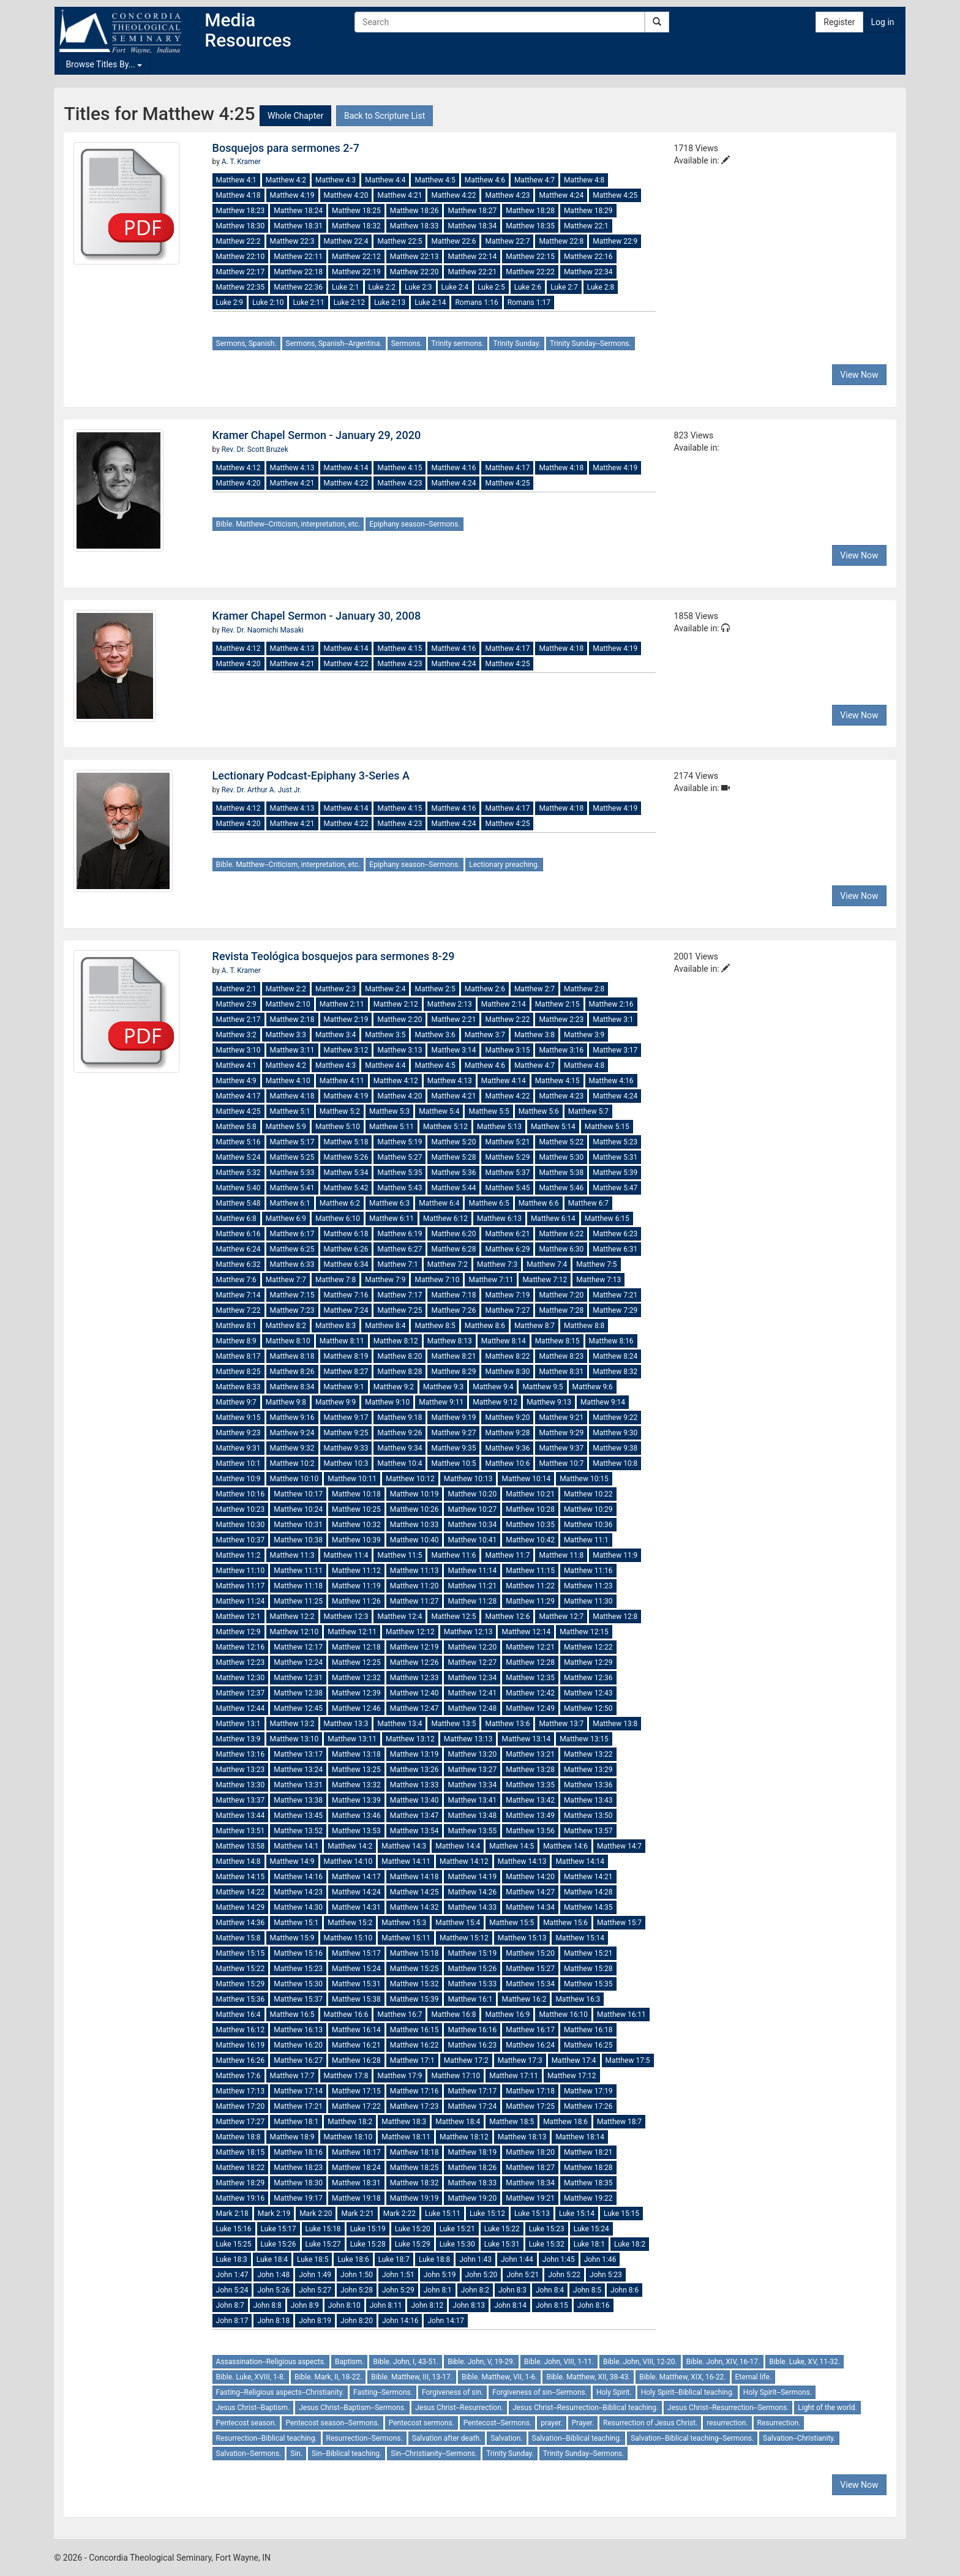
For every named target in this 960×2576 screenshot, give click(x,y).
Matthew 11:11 (298, 1570)
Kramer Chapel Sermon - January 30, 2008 (316, 615)
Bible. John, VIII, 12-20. (640, 2361)
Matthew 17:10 (455, 2075)
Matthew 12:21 (530, 1647)
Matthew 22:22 (530, 272)
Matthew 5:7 (588, 1111)
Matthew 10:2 (292, 1463)
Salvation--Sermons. (249, 2453)
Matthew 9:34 (399, 1448)
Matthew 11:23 (588, 1586)
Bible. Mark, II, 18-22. (328, 2377)
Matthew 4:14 (346, 468)
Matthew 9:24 (292, 1433)
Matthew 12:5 (453, 1616)
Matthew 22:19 (356, 272)
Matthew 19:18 (356, 2198)
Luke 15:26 (278, 2244)
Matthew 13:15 (584, 1739)
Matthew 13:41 (472, 1800)
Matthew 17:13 (240, 2091)
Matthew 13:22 (588, 1754)
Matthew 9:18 (399, 1417)
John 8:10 (344, 2305)
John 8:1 (438, 2290)
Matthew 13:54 (414, 1831)
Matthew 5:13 (499, 1126)
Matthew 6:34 (346, 1264)
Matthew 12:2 (292, 1616)
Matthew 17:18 (530, 2091)
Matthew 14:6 (565, 1846)
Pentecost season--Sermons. (332, 2423)
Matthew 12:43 (588, 1693)
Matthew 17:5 (628, 2060)
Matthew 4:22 (453, 195)
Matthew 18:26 (414, 210)
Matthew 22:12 (356, 256)
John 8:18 (273, 2320)
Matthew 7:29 (615, 1310)
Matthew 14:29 (240, 1907)
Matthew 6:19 (399, 1234)
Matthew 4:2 (286, 180)
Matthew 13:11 (352, 1739)
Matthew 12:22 (588, 1647)
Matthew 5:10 (337, 1126)
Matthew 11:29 (530, 1601)
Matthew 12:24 (298, 1662)
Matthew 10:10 (294, 1478)
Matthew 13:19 (414, 1754)
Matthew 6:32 (238, 1264)
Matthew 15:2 (350, 1922)
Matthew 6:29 (507, 1249)
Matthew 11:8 (561, 1555)
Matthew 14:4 (457, 1846)
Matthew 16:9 (507, 2014)
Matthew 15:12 (464, 1938)
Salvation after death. (447, 2438)
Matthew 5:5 (488, 1111)
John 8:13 (468, 2305)
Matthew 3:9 (584, 1035)
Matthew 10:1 (238, 1463)
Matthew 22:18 (298, 272)
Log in (882, 22)
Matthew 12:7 (561, 1616)
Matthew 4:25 (615, 195)
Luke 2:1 (345, 287)
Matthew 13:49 (530, 1815)
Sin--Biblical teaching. (346, 2453)
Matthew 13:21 (530, 1754)
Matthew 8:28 (399, 1371)
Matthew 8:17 (238, 1356)
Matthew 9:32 (292, 1448)
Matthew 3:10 (238, 1050)
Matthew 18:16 (298, 2152)
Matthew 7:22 (238, 1310)
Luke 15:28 (368, 2244)
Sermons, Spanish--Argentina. (334, 343)
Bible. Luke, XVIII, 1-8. (250, 2377)
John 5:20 (481, 2274)
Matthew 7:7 (286, 1279)
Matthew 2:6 (485, 989)
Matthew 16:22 (414, 2045)
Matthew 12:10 (294, 1632)
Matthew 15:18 (414, 1953)
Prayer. (583, 2423)
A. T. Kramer (241, 161)
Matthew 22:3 (292, 241)
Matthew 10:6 (507, 1463)
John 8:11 (386, 2305)
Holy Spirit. (614, 2392)
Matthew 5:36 (453, 1172)
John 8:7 (230, 2305)
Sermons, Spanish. (246, 343)
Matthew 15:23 (298, 1968)
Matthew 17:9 (399, 2075)
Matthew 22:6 (453, 241)
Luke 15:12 (487, 2213)
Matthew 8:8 (584, 1325)
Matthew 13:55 (472, 1831)
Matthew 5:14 (553, 1126)
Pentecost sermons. (421, 2423)
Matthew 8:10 (288, 1341)
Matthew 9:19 (453, 1417)
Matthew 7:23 (292, 1310)
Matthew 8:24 (615, 1356)
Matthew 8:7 (534, 1325)
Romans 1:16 (476, 302)
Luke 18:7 (394, 2259)
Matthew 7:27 (507, 1310)
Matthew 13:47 (414, 1815)
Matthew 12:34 (472, 1677)
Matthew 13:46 (356, 1815)
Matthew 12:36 (588, 1677)
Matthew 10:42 (530, 1540)
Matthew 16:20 (298, 2045)
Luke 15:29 (412, 2244)
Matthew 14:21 (588, 1876)
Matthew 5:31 (615, 1157)
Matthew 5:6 (539, 1111)
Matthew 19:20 (472, 2198)
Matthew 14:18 (414, 1876)
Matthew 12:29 (588, 1662)
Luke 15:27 (323, 2244)
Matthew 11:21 (472, 1586)
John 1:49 (315, 2274)
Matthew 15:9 (292, 1938)
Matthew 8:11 (342, 1341)
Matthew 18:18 (414, 2152)
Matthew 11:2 (238, 1555)
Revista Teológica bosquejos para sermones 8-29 (333, 956)
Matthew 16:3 (577, 1999)
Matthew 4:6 (485, 180)
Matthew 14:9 (292, 1861)
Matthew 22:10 (240, 256)
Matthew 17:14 (298, 2091)
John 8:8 (267, 2305)
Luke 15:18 (323, 2229)
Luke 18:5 (312, 2259)
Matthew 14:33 (472, 1907)
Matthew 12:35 (530, 1677)
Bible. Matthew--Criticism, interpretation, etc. (288, 524)
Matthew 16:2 (523, 1999)
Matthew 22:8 (561, 241)
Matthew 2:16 (611, 1004)
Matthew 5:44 (453, 1188)
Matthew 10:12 (410, 1478)
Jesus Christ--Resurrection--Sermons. (728, 2407)
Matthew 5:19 (399, 1142)
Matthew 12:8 (615, 1616)
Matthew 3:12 (346, 1050)
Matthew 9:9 (335, 1402)
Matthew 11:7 (507, 1555)
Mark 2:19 (274, 2213)
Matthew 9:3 (443, 1387)
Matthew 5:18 (346, 1142)
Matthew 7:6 (236, 1279)
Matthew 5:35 (399, 1172)
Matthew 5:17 (292, 1142)
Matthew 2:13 (449, 1004)
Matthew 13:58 (240, 1846)
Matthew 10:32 (356, 1524)
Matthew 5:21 (507, 1142)
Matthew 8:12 (395, 1341)
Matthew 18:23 (240, 210)
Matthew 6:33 (292, 1264)
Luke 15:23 (546, 2229)
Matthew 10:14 (525, 1478)
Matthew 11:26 (356, 1601)
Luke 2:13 (389, 302)
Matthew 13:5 (453, 1723)
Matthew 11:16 (588, 1570)
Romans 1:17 (529, 302)
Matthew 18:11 (405, 2137)
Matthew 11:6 (453, 1555)
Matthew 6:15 (607, 1218)
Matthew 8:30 (507, 1371)
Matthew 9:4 (493, 1387)
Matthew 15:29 (240, 1984)
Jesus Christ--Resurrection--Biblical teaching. (585, 2407)
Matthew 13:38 (298, 1800)
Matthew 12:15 (584, 1632)
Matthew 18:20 (530, 2152)
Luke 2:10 (267, 302)
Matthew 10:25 (356, 1509)
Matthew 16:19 (240, 2045)
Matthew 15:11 (405, 1938)
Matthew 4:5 (434, 180)
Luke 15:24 (591, 2229)
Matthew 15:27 (530, 1968)
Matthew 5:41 (292, 1188)
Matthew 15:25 (414, 1968)
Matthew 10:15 (584, 1478)
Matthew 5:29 (507, 1157)
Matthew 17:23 (414, 2106)
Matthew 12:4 (399, 1616)
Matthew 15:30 (298, 1984)
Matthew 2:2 (286, 989)
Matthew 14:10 (348, 1861)
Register (839, 22)
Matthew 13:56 (530, 1831)
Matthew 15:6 (565, 1922)
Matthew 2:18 (292, 1019)
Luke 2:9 (230, 302)
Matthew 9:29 (561, 1433)
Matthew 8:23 (561, 1356)
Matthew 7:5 (596, 1264)
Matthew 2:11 (342, 1004)
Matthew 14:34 (530, 1907)
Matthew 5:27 (399, 1157)
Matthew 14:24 (356, 1892)
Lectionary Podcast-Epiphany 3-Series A (311, 775)
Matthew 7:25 (399, 1310)
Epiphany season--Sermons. (414, 524)
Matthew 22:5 (399, 241)
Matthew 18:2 (350, 2121)
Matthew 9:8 (286, 1402)
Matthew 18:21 (588, 2152)
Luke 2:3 (418, 287)
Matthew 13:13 (468, 1739)
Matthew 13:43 (588, 1800)
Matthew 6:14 (553, 1218)
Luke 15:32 (546, 2244)
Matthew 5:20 (453, 1142)
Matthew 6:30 (561, 1249)
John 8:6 (624, 2290)
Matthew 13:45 (298, 1815)
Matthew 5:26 (346, 1157)
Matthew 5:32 (238, 1172)
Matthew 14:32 (414, 1907)
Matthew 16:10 (563, 2014)
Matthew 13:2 (292, 1723)
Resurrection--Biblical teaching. (266, 2438)
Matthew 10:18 (356, 1494)
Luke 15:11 (442, 2213)
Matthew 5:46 (561, 1188)
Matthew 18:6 (565, 2121)
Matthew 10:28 (530, 1509)
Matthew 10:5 (453, 1463)
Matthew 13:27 (472, 1769)
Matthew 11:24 (240, 1601)
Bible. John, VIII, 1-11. (559, 2361)
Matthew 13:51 (240, 1831)
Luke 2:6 (528, 287)
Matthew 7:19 (507, 1295)
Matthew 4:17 (507, 468)
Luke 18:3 (231, 2259)
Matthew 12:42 (530, 1693)
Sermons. (406, 343)
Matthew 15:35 (588, 1984)
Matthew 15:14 (579, 1938)
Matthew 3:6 (434, 1035)
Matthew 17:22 (356, 2106)
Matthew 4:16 (453, 468)
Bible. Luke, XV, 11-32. (804, 2361)
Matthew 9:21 (561, 1417)
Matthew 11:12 (356, 1570)
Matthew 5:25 (292, 1157)
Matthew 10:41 (472, 1540)
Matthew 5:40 (238, 1188)
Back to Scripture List (384, 116)
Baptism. (349, 2361)
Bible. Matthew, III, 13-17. (411, 2377)
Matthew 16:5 (292, 2014)
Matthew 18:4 (457, 2121)
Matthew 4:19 (292, 195)
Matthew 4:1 (236, 180)
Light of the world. (827, 2407)
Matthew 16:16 (472, 2030)
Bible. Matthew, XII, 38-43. (588, 2377)
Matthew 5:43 (399, 1188)
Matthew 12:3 (346, 1616)
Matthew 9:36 (507, 1448)
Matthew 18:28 (530, 210)
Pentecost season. (246, 2423)
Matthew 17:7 (292, 2075)
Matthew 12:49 (530, 1708)
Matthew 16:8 (453, 2014)
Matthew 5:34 (346, 1172)
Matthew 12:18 (356, 1647)
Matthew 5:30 (561, 1157)
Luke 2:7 (564, 287)
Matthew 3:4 (335, 1035)
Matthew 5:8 (236, 1126)
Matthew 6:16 (238, 1234)
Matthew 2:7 (534, 989)
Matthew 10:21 (530, 1494)
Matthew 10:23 (240, 1509)
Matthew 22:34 (588, 272)
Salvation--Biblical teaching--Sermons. (692, 2438)
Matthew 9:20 (507, 1417)
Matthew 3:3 (286, 1035)
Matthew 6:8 (236, 1218)
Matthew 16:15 (414, 2030)
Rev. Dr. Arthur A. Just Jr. (262, 790)
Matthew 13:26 (414, 1769)
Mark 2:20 (315, 2213)
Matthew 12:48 (472, 1708)
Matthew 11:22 (530, 1586)
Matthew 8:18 (292, 1356)
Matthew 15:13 (522, 1938)
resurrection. (727, 2423)
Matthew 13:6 (507, 1723)
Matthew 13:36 (588, 1785)
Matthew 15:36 (240, 1999)
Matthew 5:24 (238, 1157)
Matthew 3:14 (453, 1050)
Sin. (296, 2453)
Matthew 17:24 (472, 2106)
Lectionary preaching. (504, 864)
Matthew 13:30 (240, 1785)
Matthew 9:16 (292, 1417)
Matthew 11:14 (472, 1570)
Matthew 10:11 (352, 1478)
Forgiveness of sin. (452, 2392)
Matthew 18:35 (530, 226)
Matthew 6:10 (337, 1218)
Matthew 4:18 (238, 195)
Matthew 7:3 (497, 1264)
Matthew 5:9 (286, 1126)
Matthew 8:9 (236, 1341)
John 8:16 (593, 2305)
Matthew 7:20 (561, 1295)
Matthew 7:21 (615, 1295)
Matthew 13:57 (588, 1831)
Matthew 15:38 (356, 1999)
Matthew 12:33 (414, 1677)
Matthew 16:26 (240, 2060)
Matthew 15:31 (356, 1984)
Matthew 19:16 (240, 2198)
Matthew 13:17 (298, 1754)
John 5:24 (232, 2290)
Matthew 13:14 (525, 1739)
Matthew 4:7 (534, 180)
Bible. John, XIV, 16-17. (723, 2361)
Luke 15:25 (234, 2244)
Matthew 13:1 (238, 1723)
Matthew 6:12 (445, 1218)
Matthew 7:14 (238, 1295)
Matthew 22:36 (298, 287)
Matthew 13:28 (530, 1769)
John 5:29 (398, 2290)
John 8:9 (305, 2305)
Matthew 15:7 (619, 1922)
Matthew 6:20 (453, 1234)
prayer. (551, 2423)
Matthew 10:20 (472, 1494)
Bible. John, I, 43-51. (405, 2361)
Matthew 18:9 (292, 2137)
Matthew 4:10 (288, 1080)
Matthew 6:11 (391, 1218)
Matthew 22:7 (507, 241)
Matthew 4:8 (584, 180)
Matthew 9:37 (561, 1448)
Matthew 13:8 (615, 1723)
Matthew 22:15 (530, 256)
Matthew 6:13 (499, 1218)
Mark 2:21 (357, 2213)
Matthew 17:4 (574, 2060)
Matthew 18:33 (414, 226)
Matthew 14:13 (522, 1861)
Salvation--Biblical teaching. (577, 2438)
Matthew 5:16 (238, 1142)
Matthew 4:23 (507, 195)
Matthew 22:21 (472, 272)
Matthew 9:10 (387, 1402)
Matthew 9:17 (346, 1417)
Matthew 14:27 (530, 1892)
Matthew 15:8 (238, 1938)
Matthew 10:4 (399, 1463)
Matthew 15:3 (403, 1922)
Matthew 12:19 (414, 1647)
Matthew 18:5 (511, 2121)
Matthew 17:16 (414, 2091)
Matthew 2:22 (507, 1019)
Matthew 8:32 (615, 1371)
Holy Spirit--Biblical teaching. (687, 2392)
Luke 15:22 (502, 2229)
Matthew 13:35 (530, 1785)
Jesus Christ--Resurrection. (459, 2407)
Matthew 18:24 (298, 210)
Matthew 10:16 (240, 1494)
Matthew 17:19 (588, 2091)
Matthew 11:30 (588, 1601)
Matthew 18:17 (356, 2152)
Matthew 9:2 (393, 1387)
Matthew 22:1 (586, 226)
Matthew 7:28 (561, 1310)
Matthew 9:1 (344, 1387)
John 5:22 (564, 2274)
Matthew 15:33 (472, 1984)
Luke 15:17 (278, 2229)
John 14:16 (400, 2320)
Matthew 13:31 (298, 1785)
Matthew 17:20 (240, 2106)
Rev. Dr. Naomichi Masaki (263, 630)
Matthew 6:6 (539, 1203)
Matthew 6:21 (507, 1234)
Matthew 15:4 (457, 1922)
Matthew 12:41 (472, 1693)
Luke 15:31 (502, 2244)
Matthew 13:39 (356, 1800)
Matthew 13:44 (240, 1815)
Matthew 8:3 (335, 1325)
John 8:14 (510, 2305)
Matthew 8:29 (453, 1371)
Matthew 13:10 (294, 1739)
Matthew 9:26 (399, 1433)
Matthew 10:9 (238, 1478)
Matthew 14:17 (356, 1876)
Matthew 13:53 (356, 1831)
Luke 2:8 (601, 287)
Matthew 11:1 (586, 1540)
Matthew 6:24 (238, 1249)
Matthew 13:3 (346, 1723)
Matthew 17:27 (240, 2121)
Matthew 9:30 (615, 1433)
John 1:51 (398, 2274)
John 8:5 (587, 2290)
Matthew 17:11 (513, 2075)
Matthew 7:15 (292, 1295)
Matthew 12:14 (525, 1632)
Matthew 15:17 (356, 1953)
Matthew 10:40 (414, 1540)
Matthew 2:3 (335, 989)
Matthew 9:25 (346, 1433)
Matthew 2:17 (238, 1019)
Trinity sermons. (458, 343)
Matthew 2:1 (236, 989)
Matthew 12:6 (507, 1616)
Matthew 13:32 (356, 1785)
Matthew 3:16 (561, 1050)
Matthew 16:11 (621, 2014)
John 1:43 (475, 2259)
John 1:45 (558, 2259)
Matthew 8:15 (557, 1341)
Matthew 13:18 (356, 1754)
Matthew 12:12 (410, 1632)
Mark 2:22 (399, 2213)
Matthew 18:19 (472, 2152)
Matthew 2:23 (561, 1019)
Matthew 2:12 (395, 1004)
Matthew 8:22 (507, 1356)
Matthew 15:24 (356, 1968)
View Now (859, 375)
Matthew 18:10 (348, 2137)
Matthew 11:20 (414, 1586)
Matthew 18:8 (238, 2137)
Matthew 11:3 (292, 1555)
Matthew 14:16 (298, 1876)
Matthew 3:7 (485, 1035)
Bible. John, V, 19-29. (481, 2361)
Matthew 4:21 (399, 195)
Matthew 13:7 (561, 1723)
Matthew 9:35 (453, 1448)
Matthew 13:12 (410, 1739)
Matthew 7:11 (490, 1279)
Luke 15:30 (457, 2244)
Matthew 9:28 (507, 1433)
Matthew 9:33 (346, 1448)
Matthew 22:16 (588, 256)
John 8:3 (512, 2290)
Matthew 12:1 (238, 1616)
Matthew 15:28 (588, 1968)
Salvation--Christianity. (799, 2438)
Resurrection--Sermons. (364, 2438)
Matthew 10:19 (414, 1494)
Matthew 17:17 (472, 2091)
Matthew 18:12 (464, 2137)
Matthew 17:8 (346, 2075)
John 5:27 (315, 2290)
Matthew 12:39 (356, 1693)
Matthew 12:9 (238, 1632)
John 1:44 (517, 2259)
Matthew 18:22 (240, 2167)
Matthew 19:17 (298, 2198)
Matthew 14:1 (296, 1846)
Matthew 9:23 (238, 1433)
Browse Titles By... (104, 64)
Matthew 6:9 (286, 1218)
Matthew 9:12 (495, 1402)
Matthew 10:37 (240, 1540)
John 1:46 (600, 2259)
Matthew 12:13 (468, 1632)
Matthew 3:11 (292, 1050)
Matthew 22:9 (615, 241)
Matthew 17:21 (298, 2106)
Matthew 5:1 (290, 1111)
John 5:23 (606, 2274)
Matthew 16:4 (238, 2014)
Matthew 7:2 (447, 1264)
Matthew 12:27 (472, 1662)
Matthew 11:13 (414, 1570)
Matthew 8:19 (346, 1356)
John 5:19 (440, 2274)
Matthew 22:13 (414, 256)
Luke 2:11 (308, 302)
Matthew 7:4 (547, 1264)
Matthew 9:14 (602, 1402)
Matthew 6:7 (588, 1203)
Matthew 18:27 (472, 210)
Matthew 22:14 (472, 256)
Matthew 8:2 (286, 1325)
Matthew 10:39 (356, 1540)
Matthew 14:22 (240, 1892)
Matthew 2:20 (399, 1019)
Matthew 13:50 (588, 1815)
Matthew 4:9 (236, 1080)
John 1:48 (273, 2274)
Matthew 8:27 (346, 1371)
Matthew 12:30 (240, 1677)
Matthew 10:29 (588, 1509)
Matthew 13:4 (399, 1723)
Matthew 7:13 (598, 1279)
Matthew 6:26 (346, 1249)
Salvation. (506, 2438)
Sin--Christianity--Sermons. (434, 2453)
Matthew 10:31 (298, 1524)
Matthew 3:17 (615, 1050)
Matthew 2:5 (434, 989)
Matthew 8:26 (292, 1371)
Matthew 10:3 (346, 1463)
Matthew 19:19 (414, 2198)
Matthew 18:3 (403, 2121)
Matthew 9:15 (238, 1417)
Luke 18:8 (434, 2259)
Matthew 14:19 (472, 1876)
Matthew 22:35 (240, 287)
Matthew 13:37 (240, 1800)
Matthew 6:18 (346, 1234)
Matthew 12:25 (356, 1662)
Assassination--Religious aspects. (271, 2361)
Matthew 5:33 (292, 1172)
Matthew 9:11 (441, 1402)
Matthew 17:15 (356, 2091)
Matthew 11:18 (298, 1586)
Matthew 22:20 (414, 272)
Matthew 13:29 (588, 1769)
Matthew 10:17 (298, 1494)
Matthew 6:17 (292, 1234)
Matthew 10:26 (414, 1509)
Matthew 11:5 (399, 1555)
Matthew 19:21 (530, 2198)
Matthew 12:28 (530, 1662)
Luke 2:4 (455, 287)
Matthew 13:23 (240, 1769)
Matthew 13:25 (356, 1769)
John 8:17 (232, 2320)
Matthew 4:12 (238, 468)
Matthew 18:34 (472, 226)
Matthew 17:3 (520, 2060)
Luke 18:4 (272, 2259)
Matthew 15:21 (588, 1953)
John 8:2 (475, 2290)
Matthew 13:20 (472, 1754)
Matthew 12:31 (298, 1677)
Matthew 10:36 (588, 1524)
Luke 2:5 (491, 287)
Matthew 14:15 (240, 1876)
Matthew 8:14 (503, 1341)
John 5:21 (522, 2274)
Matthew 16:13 (298, 2030)
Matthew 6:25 (292, 1249)
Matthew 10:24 (298, 1509)
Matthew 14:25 (414, 1892)
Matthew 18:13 (522, 2137)
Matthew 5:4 (439, 1111)
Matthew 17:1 (412, 2060)
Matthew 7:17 (399, 1295)
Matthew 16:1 (470, 1999)
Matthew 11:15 (530, 1570)
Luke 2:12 (349, 302)
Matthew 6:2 (340, 1203)
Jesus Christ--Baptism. (253, 2407)
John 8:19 (315, 2320)
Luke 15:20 (412, 2229)
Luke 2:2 (382, 287)
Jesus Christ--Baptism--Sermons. (352, 2407)
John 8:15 (552, 2305)
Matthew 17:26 (588, 2106)
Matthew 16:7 (399, 2014)
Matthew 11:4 (346, 1555)
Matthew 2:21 (453, 1019)
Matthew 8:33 (238, 1387)
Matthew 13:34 (472, 1785)
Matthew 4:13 (292, 468)
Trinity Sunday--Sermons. (590, 343)
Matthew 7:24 (346, 1310)
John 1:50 (356, 2274)
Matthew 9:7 (236, 1402)
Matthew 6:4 (439, 1203)
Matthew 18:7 (619, 2121)
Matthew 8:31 (561, 1371)
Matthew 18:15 (240, 2152)
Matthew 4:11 (342, 1080)
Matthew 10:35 (530, 1524)
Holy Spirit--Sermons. (777, 2392)
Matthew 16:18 (588, 2030)
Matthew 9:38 (615, 1448)
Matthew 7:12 (544, 1279)
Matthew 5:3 (389, 1111)
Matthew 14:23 (298, 1892)
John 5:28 (356, 2290)
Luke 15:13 (532, 2213)
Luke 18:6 (353, 2259)
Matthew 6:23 (615, 1234)
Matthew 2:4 (385, 989)
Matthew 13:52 (298, 1831)
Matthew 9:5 (542, 1387)
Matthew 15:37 (298, 1999)
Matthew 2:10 (288, 1004)
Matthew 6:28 (453, 1249)
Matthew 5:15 (607, 1126)
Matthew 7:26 (453, 1310)
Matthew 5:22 (561, 1142)
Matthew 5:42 (346, 1188)
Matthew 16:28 (356, 2060)
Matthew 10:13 (468, 1478)
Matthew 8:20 (399, 1356)
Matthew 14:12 (464, 1861)
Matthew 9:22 (615, 1417)
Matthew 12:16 (240, 1647)
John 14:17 (445, 2320)
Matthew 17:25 (530, 2106)
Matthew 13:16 (240, 1754)
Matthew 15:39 (414, 1999)
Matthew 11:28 (472, 1601)
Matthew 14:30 (298, 1907)
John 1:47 (232, 2274)
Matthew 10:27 (472, 1509)
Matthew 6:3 (389, 1203)
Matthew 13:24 (298, 1769)
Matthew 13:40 (414, 1800)
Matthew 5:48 (238, 1203)
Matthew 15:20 (530, 1953)
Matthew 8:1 (236, 1325)
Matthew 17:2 (466, 2060)
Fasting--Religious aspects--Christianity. (280, 2392)
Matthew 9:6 (592, 1387)
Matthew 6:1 (290, 1203)
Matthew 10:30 (240, 1524)
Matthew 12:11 (352, 1632)
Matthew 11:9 (615, 1555)
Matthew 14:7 (619, 1846)
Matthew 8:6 (485, 1325)
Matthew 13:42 (530, 1800)
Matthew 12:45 (298, 1708)
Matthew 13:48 (472, 1815)
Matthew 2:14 (503, 1004)
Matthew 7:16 (346, 1295)
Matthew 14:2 (350, 1846)
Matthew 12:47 (414, 1708)
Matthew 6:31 (615, 1249)
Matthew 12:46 (356, 1708)
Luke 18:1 (589, 2244)
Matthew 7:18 (453, 1295)
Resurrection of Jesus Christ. (650, 2423)
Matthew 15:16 (298, 1953)
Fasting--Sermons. (383, 2392)
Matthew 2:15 (557, 1004)
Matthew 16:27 (298, 2060)
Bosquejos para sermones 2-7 (285, 147)
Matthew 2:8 (584, 989)
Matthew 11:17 (240, 1586)
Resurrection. (779, 2423)
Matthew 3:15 (507, 1050)
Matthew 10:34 (472, 1524)
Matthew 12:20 (472, 1647)
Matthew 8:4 (385, 1325)
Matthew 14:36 (240, 1922)
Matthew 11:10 (240, 1570)
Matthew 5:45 (507, 1188)
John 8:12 (427, 2305)
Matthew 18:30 (240, 226)
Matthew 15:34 (530, 1984)
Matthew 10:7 (561, 1463)
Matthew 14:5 (511, 1846)
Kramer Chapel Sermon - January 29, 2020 (316, 435)
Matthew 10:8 (615, 1463)
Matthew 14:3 (403, 1846)
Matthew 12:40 (414, 1693)
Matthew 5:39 (615, 1172)
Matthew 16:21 (356, 2045)
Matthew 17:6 (238, 2075)
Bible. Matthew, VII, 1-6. (500, 2377)
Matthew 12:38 (298, 1693)
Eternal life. (753, 2377)
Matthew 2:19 (346, 1019)
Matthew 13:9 (238, 1739)
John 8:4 (550, 2290)
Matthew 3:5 (385, 1035)
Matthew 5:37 (507, 1172)
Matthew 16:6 (346, 2014)
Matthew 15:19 (472, 1953)
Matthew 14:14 (579, 1861)
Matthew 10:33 (414, 1524)
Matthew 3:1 (613, 1019)
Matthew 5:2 (340, 1111)
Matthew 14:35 (588, 1907)
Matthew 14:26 (472, 1892)
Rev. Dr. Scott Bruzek (255, 449)
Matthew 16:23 (472, 2045)
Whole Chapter (295, 116)
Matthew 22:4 (346, 241)
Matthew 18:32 (356, 226)
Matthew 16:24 (530, 2045)
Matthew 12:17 (298, 1647)
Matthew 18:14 (579, 2137)
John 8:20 (356, 2320)
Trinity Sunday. (517, 343)
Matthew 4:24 (561, 195)
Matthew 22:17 (240, 272)
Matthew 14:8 (238, 1861)
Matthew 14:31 (356, 1907)
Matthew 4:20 (346, 195)
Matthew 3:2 (236, 1035)
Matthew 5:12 (445, 1126)
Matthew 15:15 (240, 1953)
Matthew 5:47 (615, 1188)
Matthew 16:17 (530, 2030)
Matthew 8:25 (238, 1371)
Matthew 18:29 (588, 210)
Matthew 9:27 (453, 1433)
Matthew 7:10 (436, 1279)
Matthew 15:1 (296, 1922)
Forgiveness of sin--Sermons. (539, 2392)
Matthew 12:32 (356, 1677)
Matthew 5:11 (391, 1126)
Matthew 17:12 (571, 2075)
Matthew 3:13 (399, 1050)
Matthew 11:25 (298, 1601)
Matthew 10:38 (298, 1540)
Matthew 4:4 (385, 180)
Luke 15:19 (368, 2229)
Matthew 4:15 (399, 468)
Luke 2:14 (430, 302)
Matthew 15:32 (414, 1984)
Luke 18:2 (629, 2244)
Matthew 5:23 (615, 1142)
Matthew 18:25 (356, 210)
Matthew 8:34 (292, 1387)
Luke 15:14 (576, 2213)
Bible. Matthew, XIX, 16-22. (682, 2377)
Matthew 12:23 (240, 1662)
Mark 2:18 (232, 2213)
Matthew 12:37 (240, 1693)
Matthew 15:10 (348, 1938)
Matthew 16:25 (588, 2045)
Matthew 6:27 (399, 1249)
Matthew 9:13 (549, 1402)
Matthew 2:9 (236, 1004)
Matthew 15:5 (511, 1922)
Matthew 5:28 (453, 1157)
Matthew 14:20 (530, 1876)
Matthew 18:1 (296, 2121)
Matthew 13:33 (414, 1785)
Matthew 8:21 (453, 1356)
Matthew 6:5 (488, 1203)
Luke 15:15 (621, 2213)
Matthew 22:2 (238, 241)
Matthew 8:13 (449, 1341)
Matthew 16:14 (356, 2030)
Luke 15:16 (234, 2229)
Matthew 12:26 (414, 1662)
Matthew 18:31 (298, 226)
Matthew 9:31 (238, 1448)
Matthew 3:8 (534, 1035)
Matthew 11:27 (414, 1601)
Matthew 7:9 (385, 1279)
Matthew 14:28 (588, 1892)
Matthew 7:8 (335, 1279)
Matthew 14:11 (405, 1861)
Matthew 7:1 (397, 1264)
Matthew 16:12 (240, 2030)
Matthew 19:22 (588, 2198)
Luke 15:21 (457, 2229)
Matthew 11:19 (356, 1586)
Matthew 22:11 (298, 256)
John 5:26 (273, 2290)
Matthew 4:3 (335, 180)
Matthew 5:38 (561, 1172)
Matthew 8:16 (611, 1341)
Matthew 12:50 (588, 1708)
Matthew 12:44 (240, 1708)
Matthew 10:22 (588, 1494)
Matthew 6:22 (561, 1234)
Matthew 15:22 (240, 1968)
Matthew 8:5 (434, 1325)
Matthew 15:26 (472, 1968)
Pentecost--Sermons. (497, 2423)
